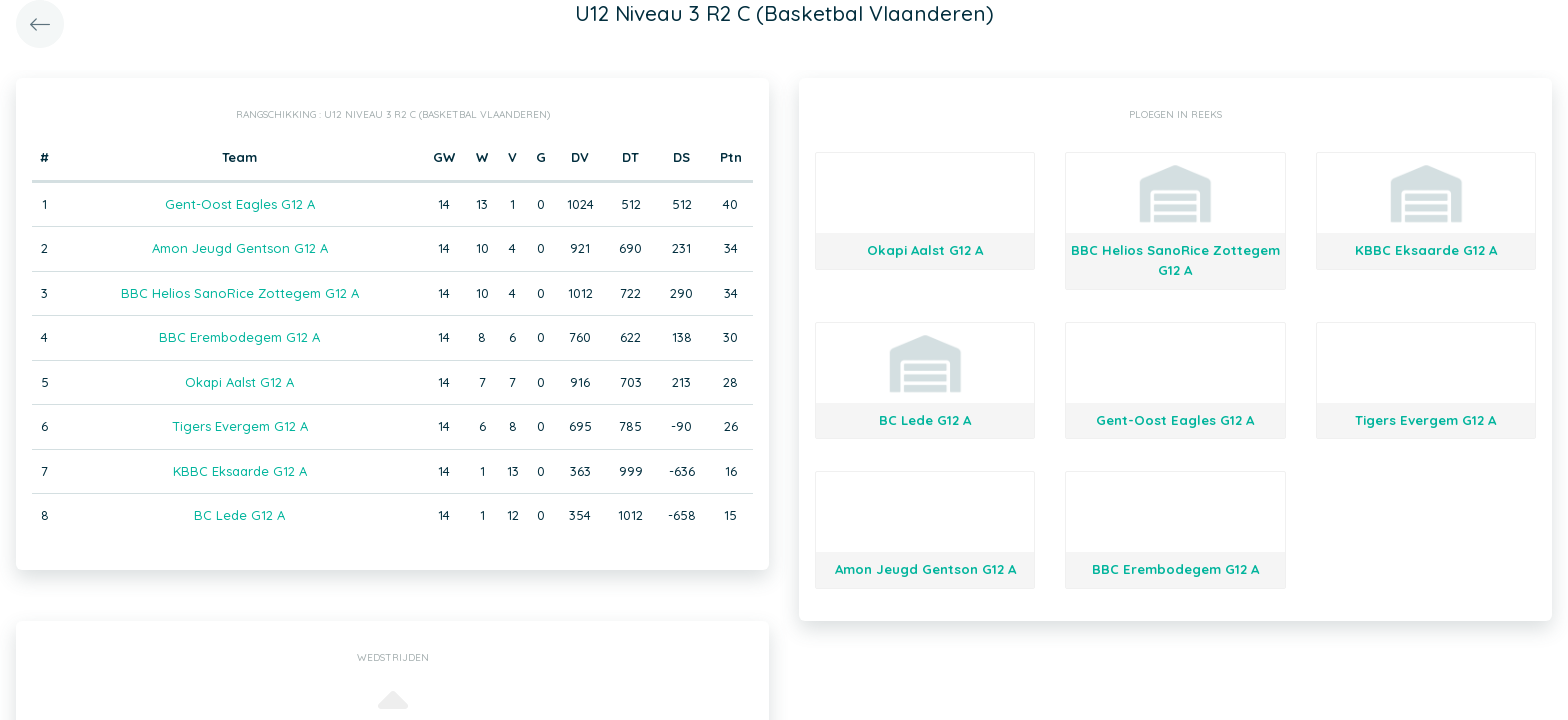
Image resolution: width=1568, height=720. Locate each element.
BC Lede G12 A (239, 515)
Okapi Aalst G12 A (239, 382)
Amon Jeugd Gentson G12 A (240, 248)
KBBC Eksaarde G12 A (240, 471)
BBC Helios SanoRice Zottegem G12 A (240, 293)
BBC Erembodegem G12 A (239, 337)
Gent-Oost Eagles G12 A (240, 204)
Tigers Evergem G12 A (240, 426)
